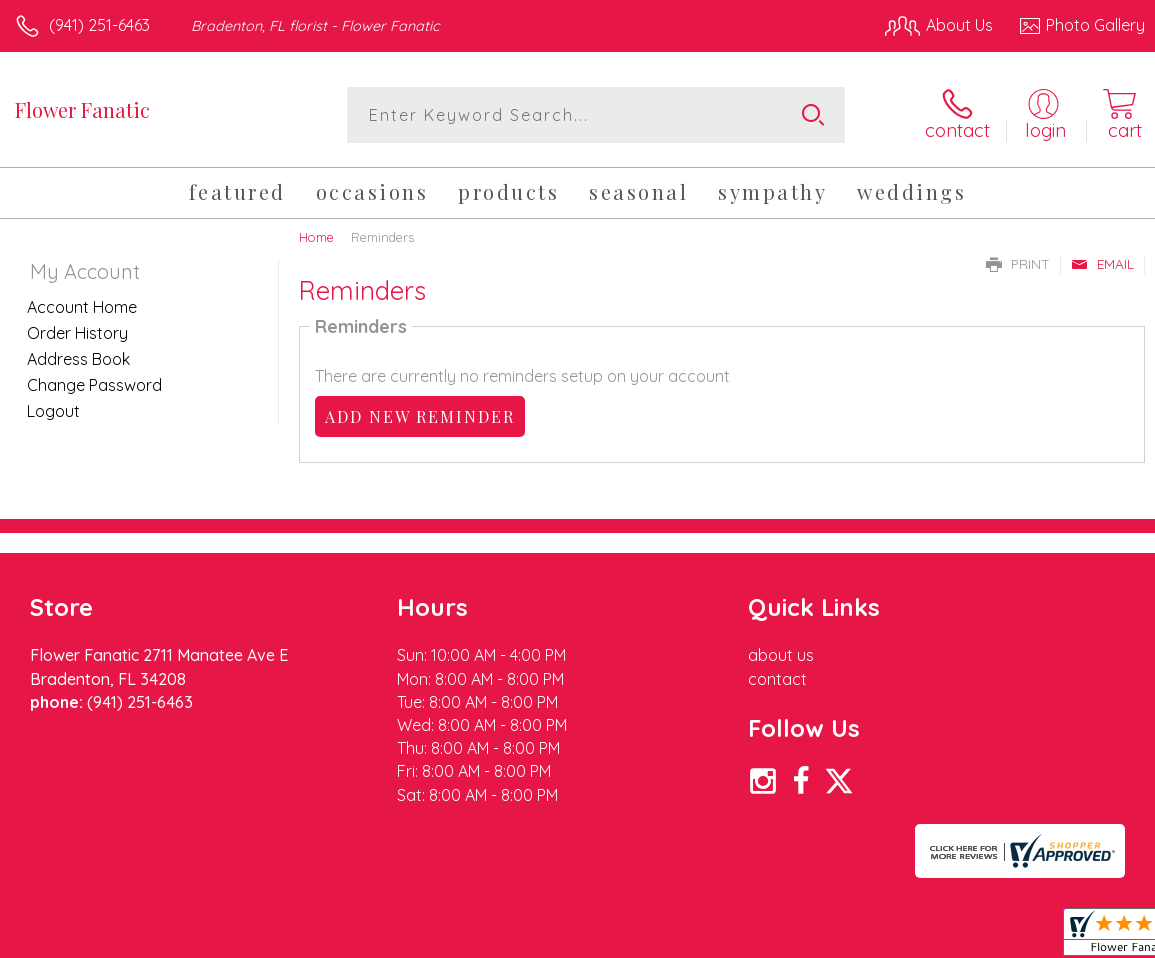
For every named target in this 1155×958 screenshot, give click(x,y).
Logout (53, 411)
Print (1018, 264)
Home (316, 237)
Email (1102, 264)
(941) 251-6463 (99, 25)
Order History (77, 333)
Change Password (94, 385)
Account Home (82, 307)
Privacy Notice (805, 937)
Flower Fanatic (82, 109)
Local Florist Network (948, 937)
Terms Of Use (687, 937)
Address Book (78, 359)
